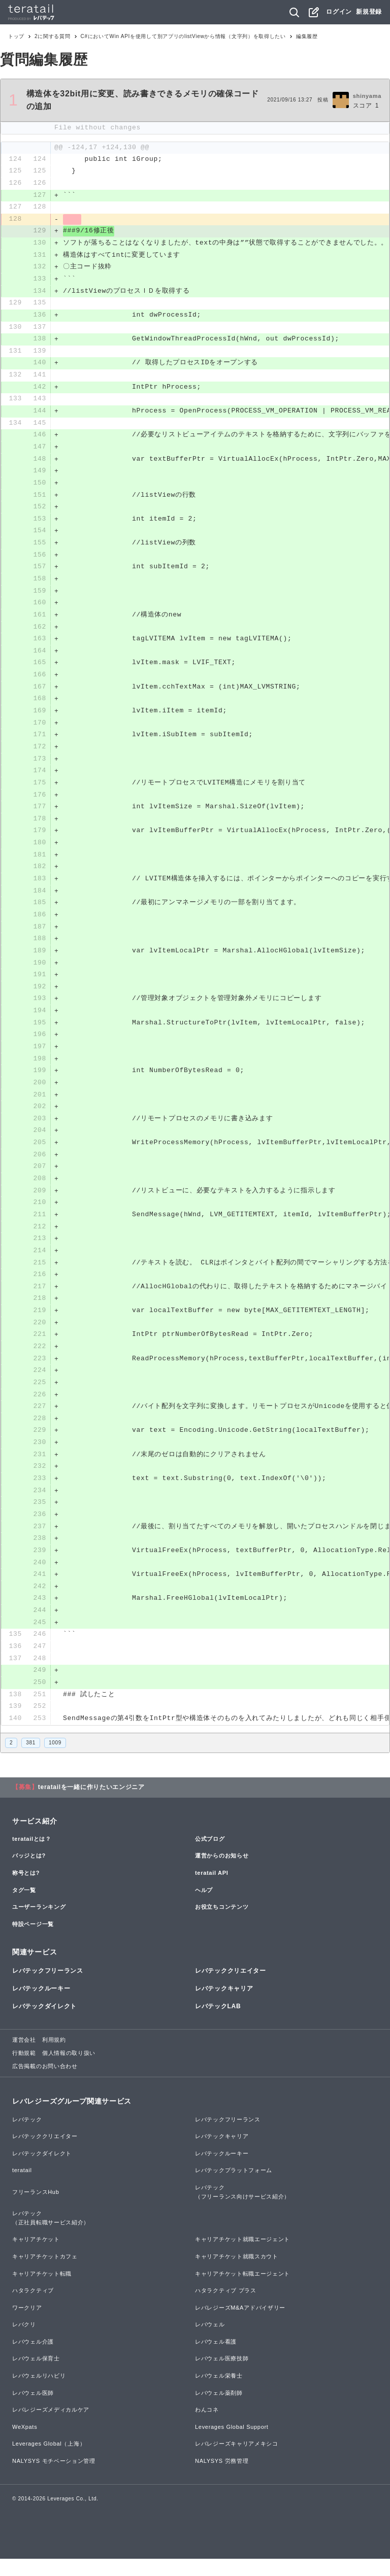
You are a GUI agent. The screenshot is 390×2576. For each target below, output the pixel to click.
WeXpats (24, 2445)
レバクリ (24, 2342)
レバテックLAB (218, 2024)
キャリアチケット (36, 2257)
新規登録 (369, 11)
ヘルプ (204, 1907)
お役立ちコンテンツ (221, 1924)
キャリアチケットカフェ (45, 2274)
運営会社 (24, 2057)
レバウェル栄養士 (219, 2393)
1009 (55, 1760)
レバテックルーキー (41, 2006)
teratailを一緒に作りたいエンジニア (91, 1804)
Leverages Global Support (232, 2445)
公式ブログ (210, 1856)
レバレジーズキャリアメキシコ (236, 2461)
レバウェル (210, 2342)
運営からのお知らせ (221, 1873)
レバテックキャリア (224, 2006)
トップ (16, 36)
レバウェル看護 (216, 2359)
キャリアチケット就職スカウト (236, 2274)
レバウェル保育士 (36, 2376)
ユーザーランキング (39, 1924)
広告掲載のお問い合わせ (45, 2083)
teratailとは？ (31, 1856)
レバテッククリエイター (230, 1988)
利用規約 (54, 2057)
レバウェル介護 (33, 2359)
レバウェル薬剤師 (219, 2410)
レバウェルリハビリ (39, 2393)
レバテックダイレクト (44, 2024)
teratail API (211, 1890)
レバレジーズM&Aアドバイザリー (240, 2325)
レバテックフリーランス (47, 1988)
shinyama (367, 96)
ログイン (339, 11)
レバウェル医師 (33, 2410)
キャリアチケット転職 (42, 2291)
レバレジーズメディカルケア (50, 2427)
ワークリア (27, 2325)
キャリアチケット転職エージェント (242, 2291)
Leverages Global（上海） (48, 2461)
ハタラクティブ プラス (225, 2308)
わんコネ (207, 2427)
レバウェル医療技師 (221, 2376)
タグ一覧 (24, 1907)
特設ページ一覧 (33, 1942)
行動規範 (24, 2071)
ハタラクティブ (33, 2308)
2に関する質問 (52, 36)
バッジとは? (29, 1873)
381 (31, 1760)
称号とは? (26, 1890)
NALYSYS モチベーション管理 (53, 2479)
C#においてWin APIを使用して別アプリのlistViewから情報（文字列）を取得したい (183, 36)
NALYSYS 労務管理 (221, 2479)
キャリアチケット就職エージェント (242, 2257)
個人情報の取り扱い (68, 2071)
